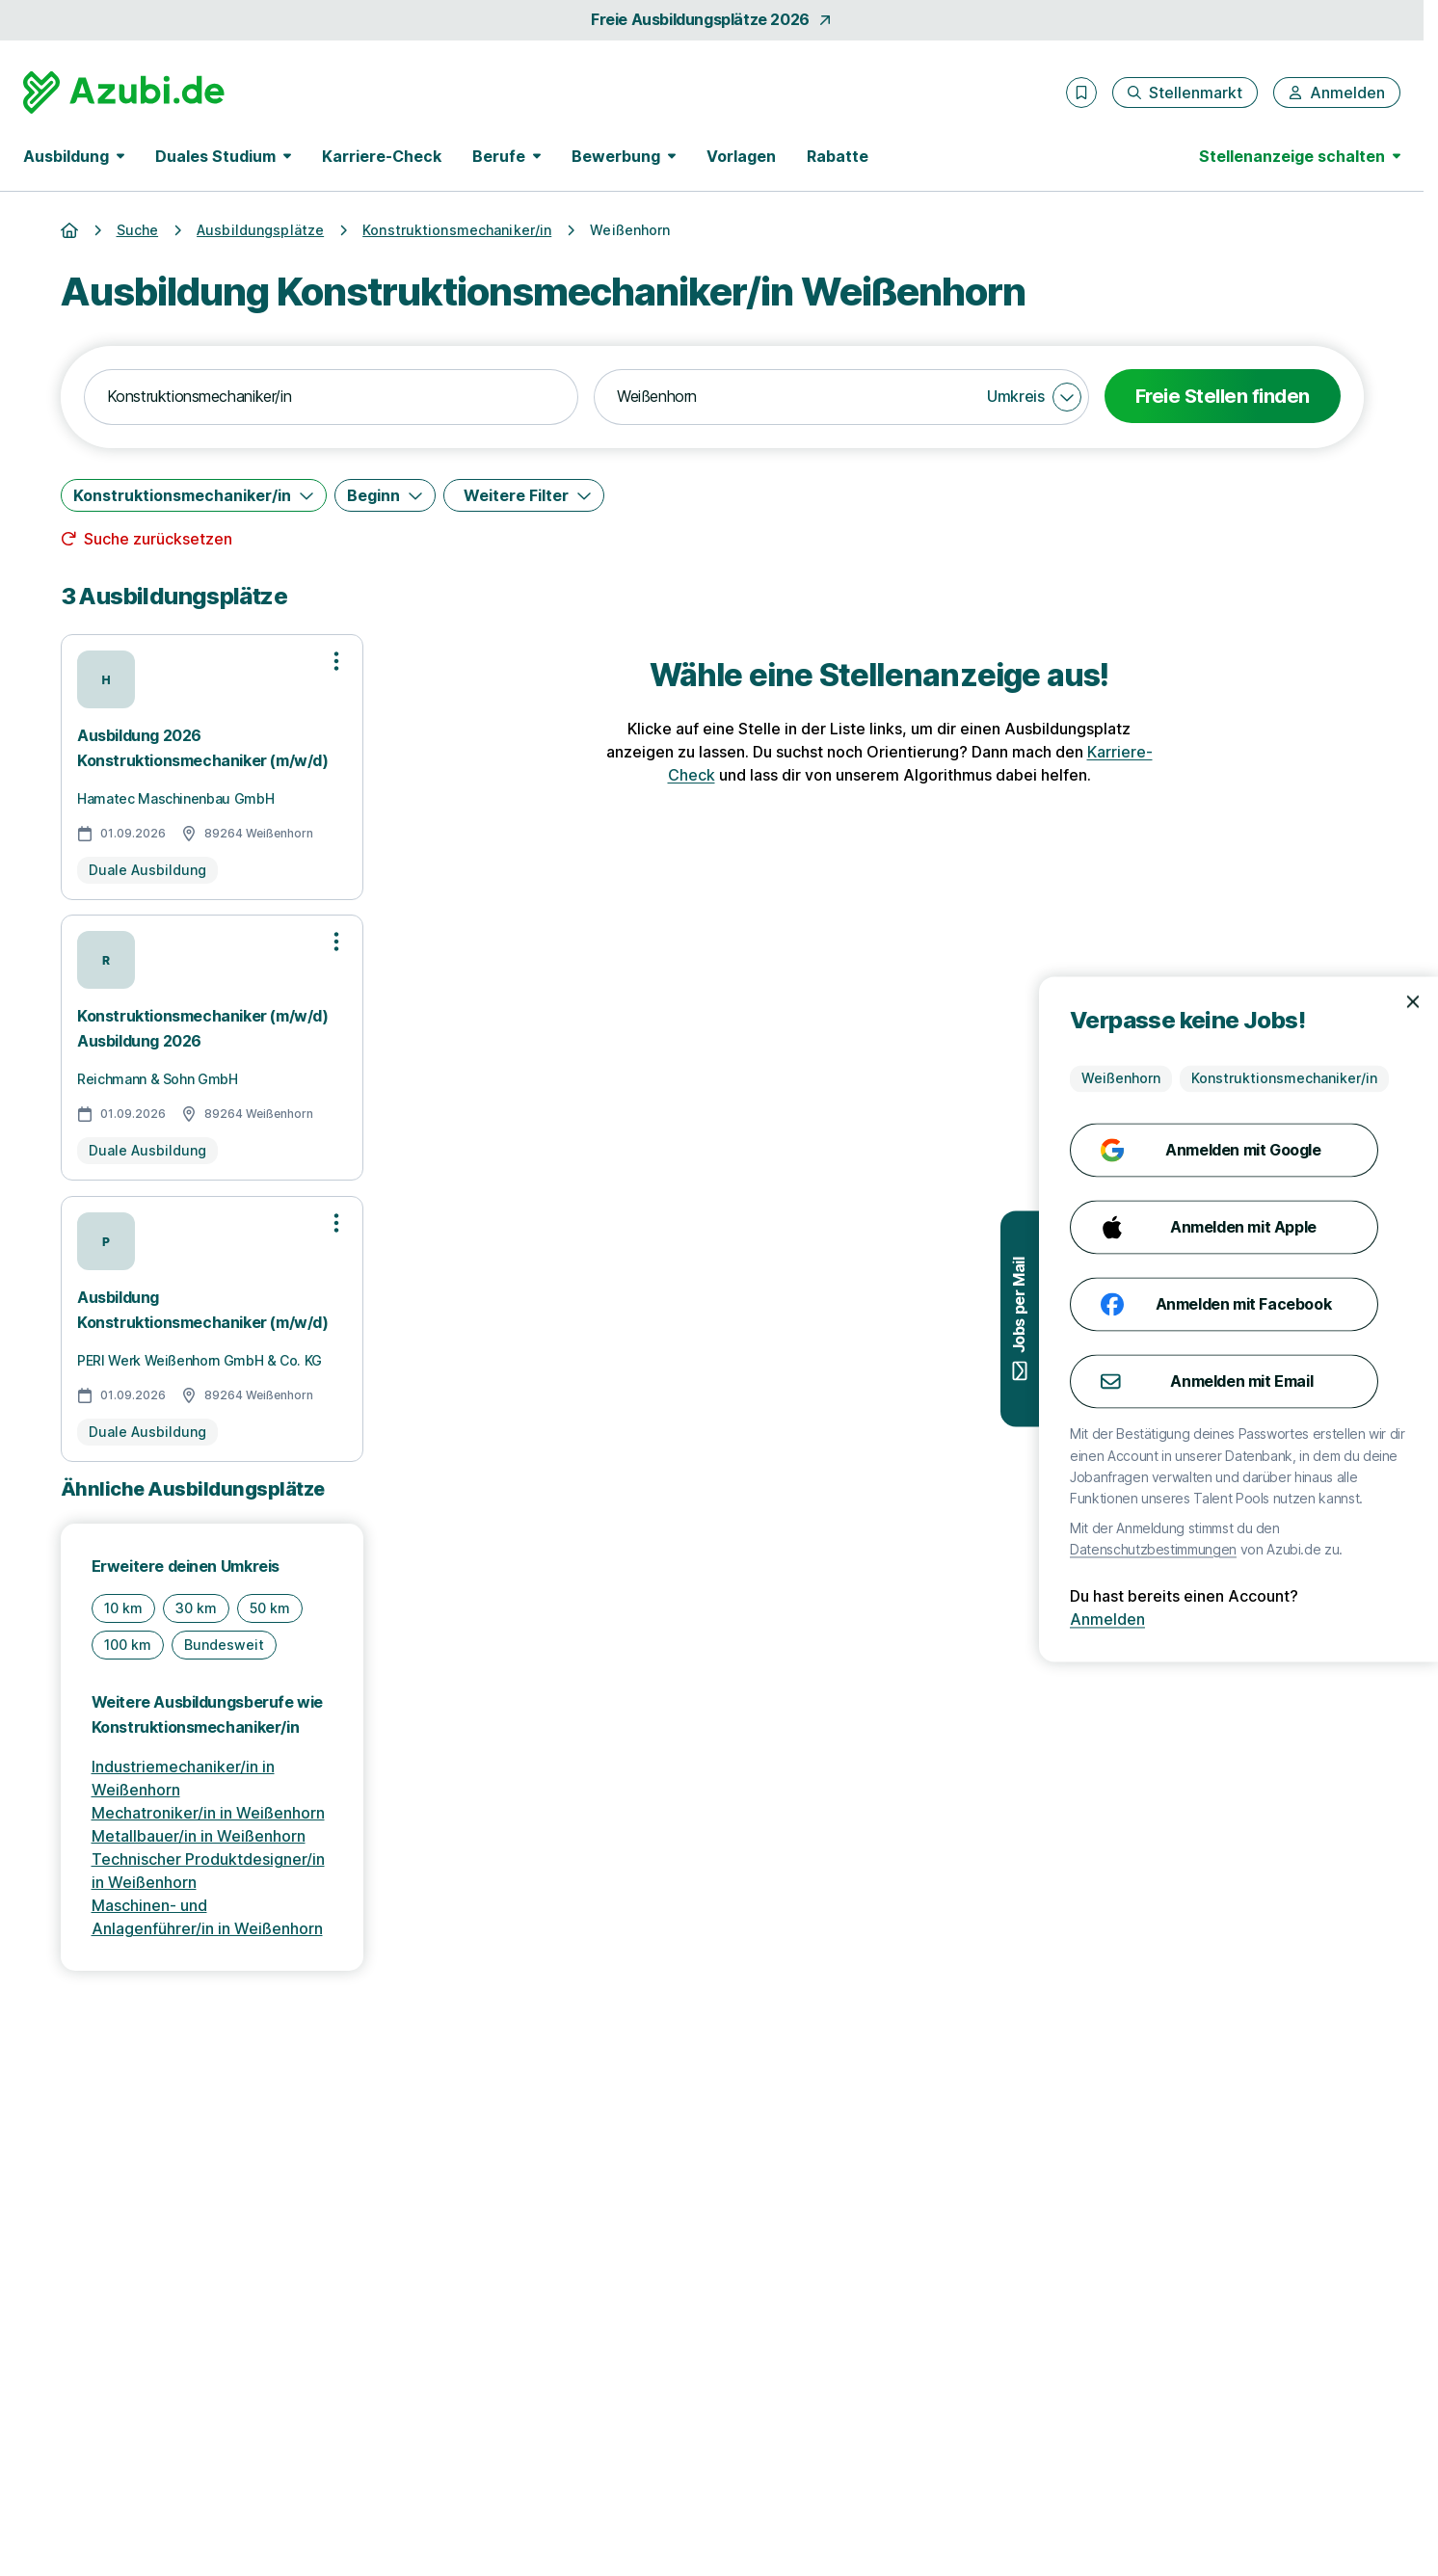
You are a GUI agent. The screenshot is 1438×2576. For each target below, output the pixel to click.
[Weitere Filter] (523, 495)
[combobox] (331, 397)
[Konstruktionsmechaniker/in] (194, 495)
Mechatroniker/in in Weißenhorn (208, 1812)
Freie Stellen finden (1222, 396)
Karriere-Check (381, 156)
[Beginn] (385, 495)
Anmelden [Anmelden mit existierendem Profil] (1378, 1619)
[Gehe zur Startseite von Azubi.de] (124, 92)
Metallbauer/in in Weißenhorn (199, 1836)
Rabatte (837, 156)
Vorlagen (741, 156)
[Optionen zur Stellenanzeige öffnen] (336, 661)
